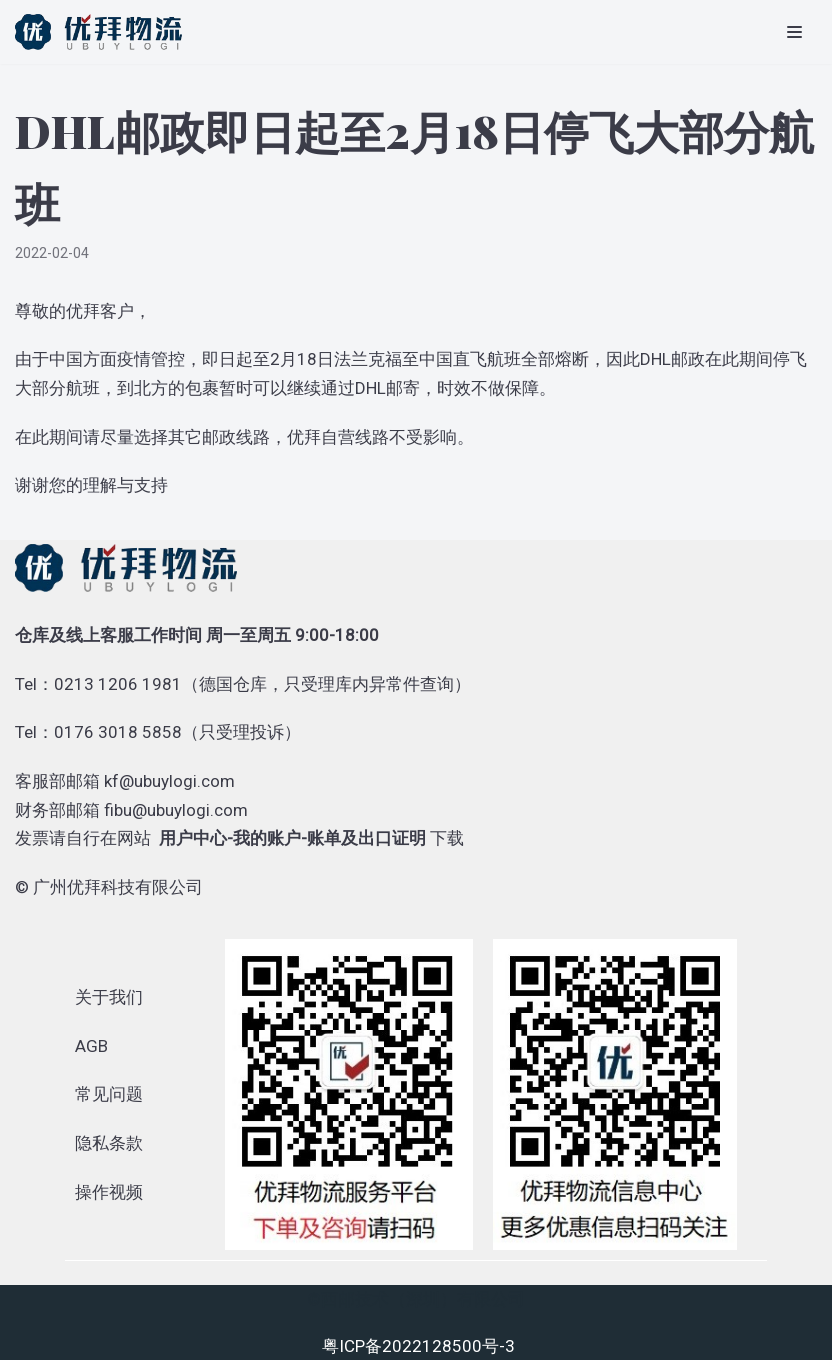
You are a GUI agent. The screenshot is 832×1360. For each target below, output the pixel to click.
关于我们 (109, 997)
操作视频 (109, 1192)
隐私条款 (109, 1143)
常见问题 (109, 1094)
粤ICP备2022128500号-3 (418, 1346)
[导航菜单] (794, 32)
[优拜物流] (103, 32)
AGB (91, 1046)
